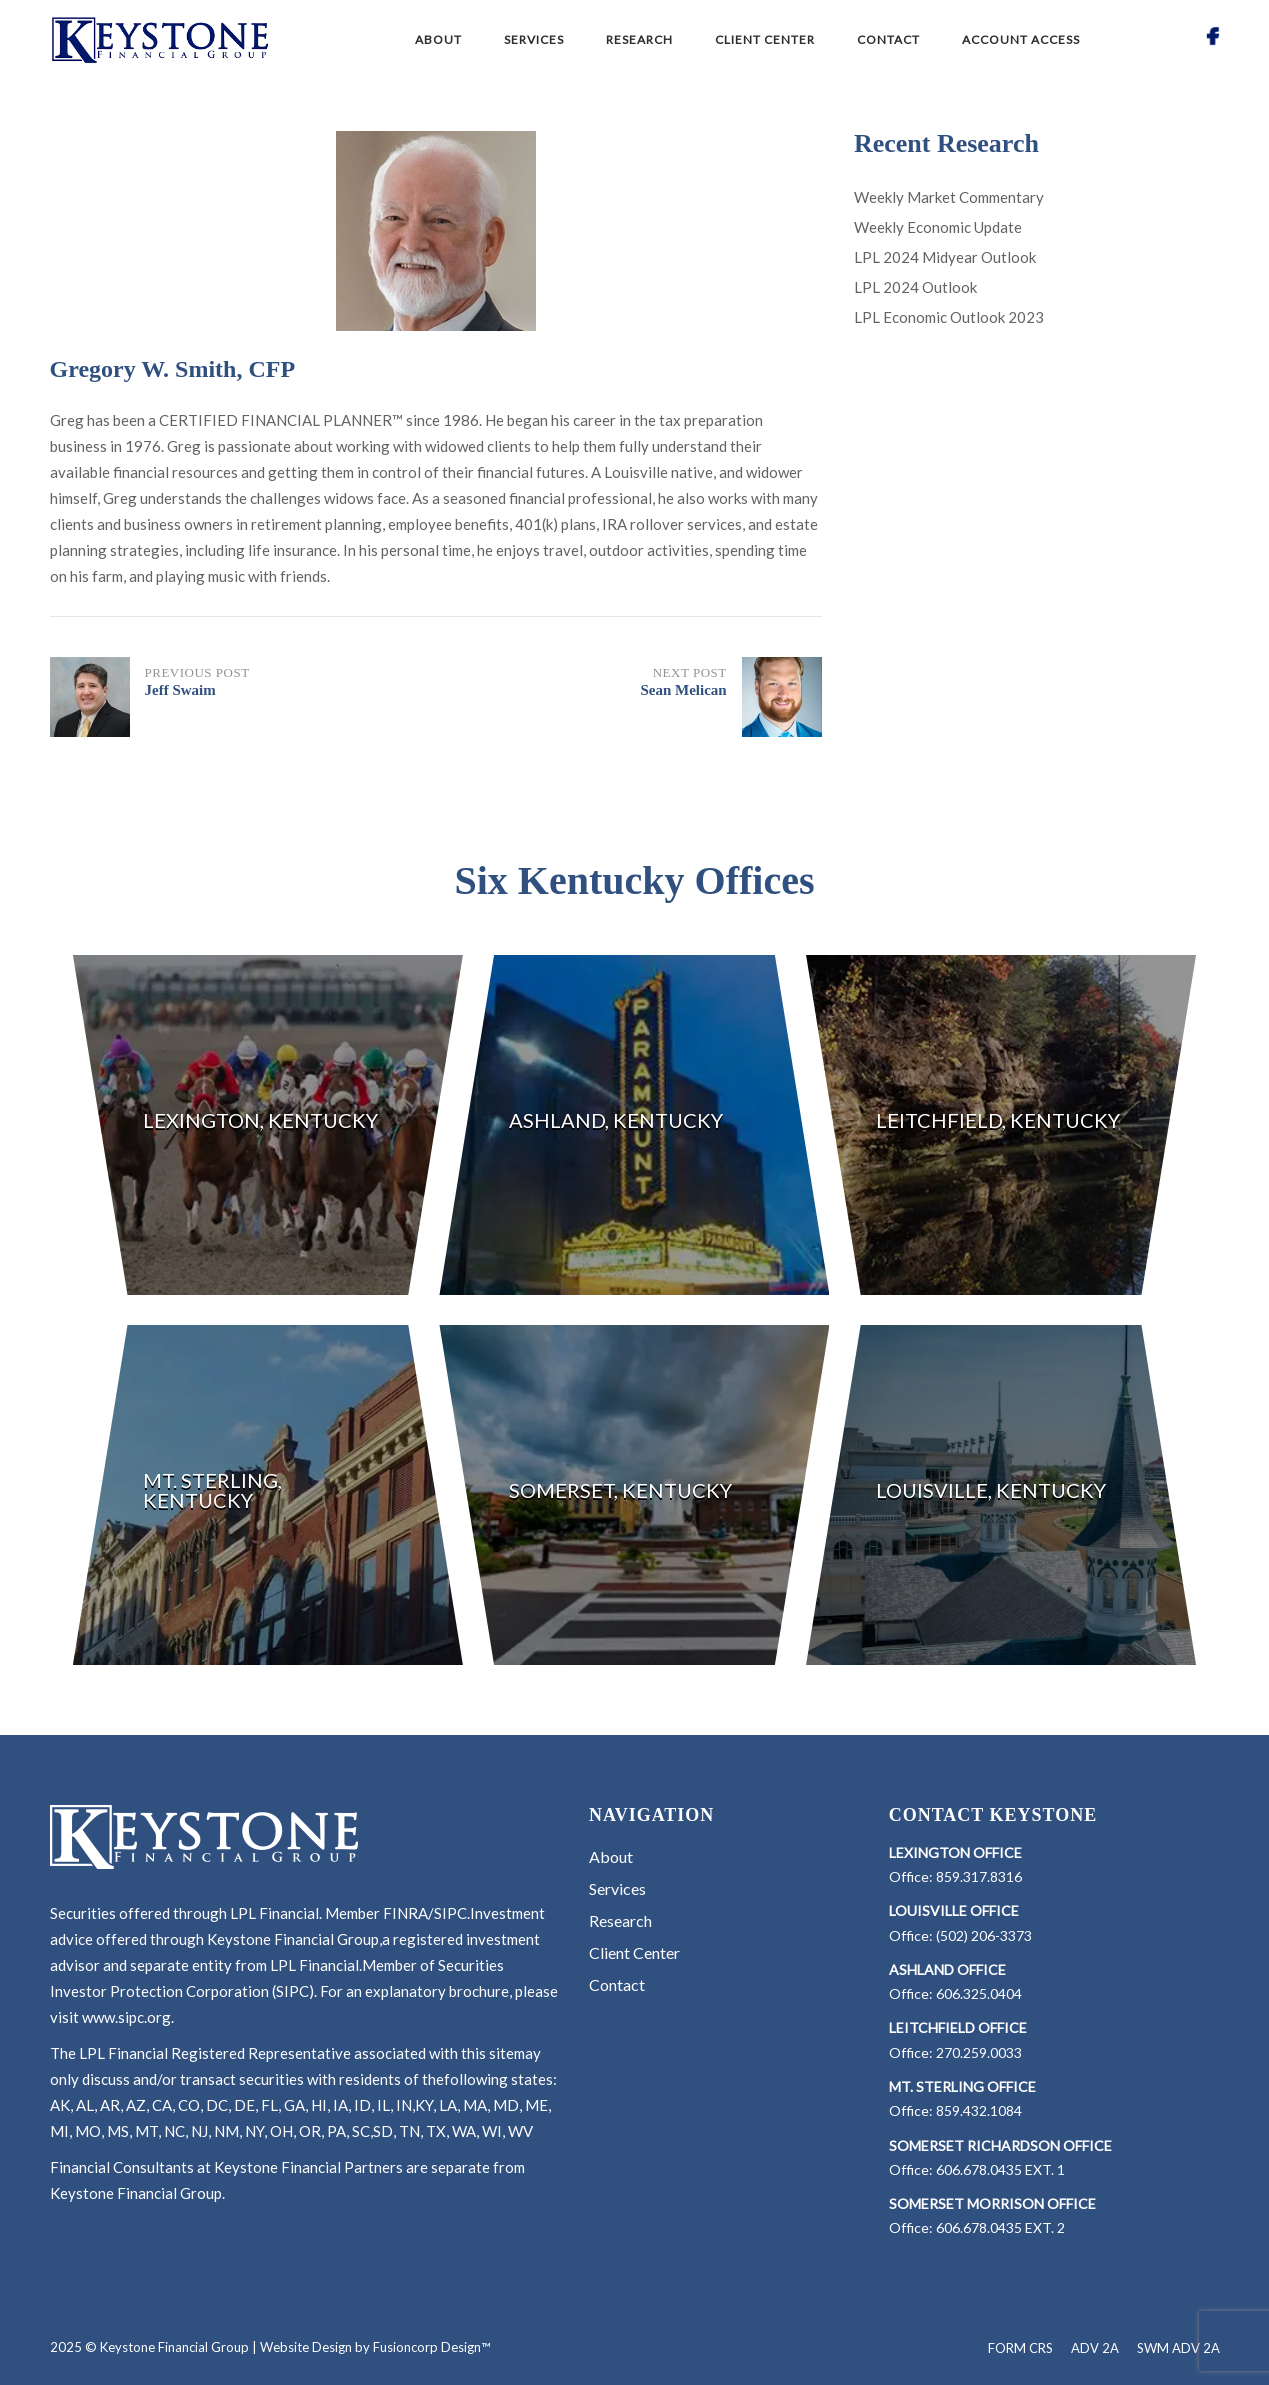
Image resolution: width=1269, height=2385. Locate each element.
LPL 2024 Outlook (915, 287)
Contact (888, 39)
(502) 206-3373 (984, 1935)
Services (534, 39)
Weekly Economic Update (938, 227)
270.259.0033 (979, 2052)
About (438, 39)
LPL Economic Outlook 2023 (949, 317)
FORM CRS (1020, 2348)
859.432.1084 (979, 2110)
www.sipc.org (126, 2017)
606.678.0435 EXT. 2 (1000, 2227)
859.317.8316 (979, 1876)
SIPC (450, 1913)
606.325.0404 (979, 1993)
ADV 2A (1095, 2348)
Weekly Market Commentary (949, 197)
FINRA (405, 1913)
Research (639, 39)
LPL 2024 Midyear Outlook (945, 257)
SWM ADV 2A (1178, 2348)
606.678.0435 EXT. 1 (1000, 2169)
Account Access (1021, 39)
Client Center (765, 39)
